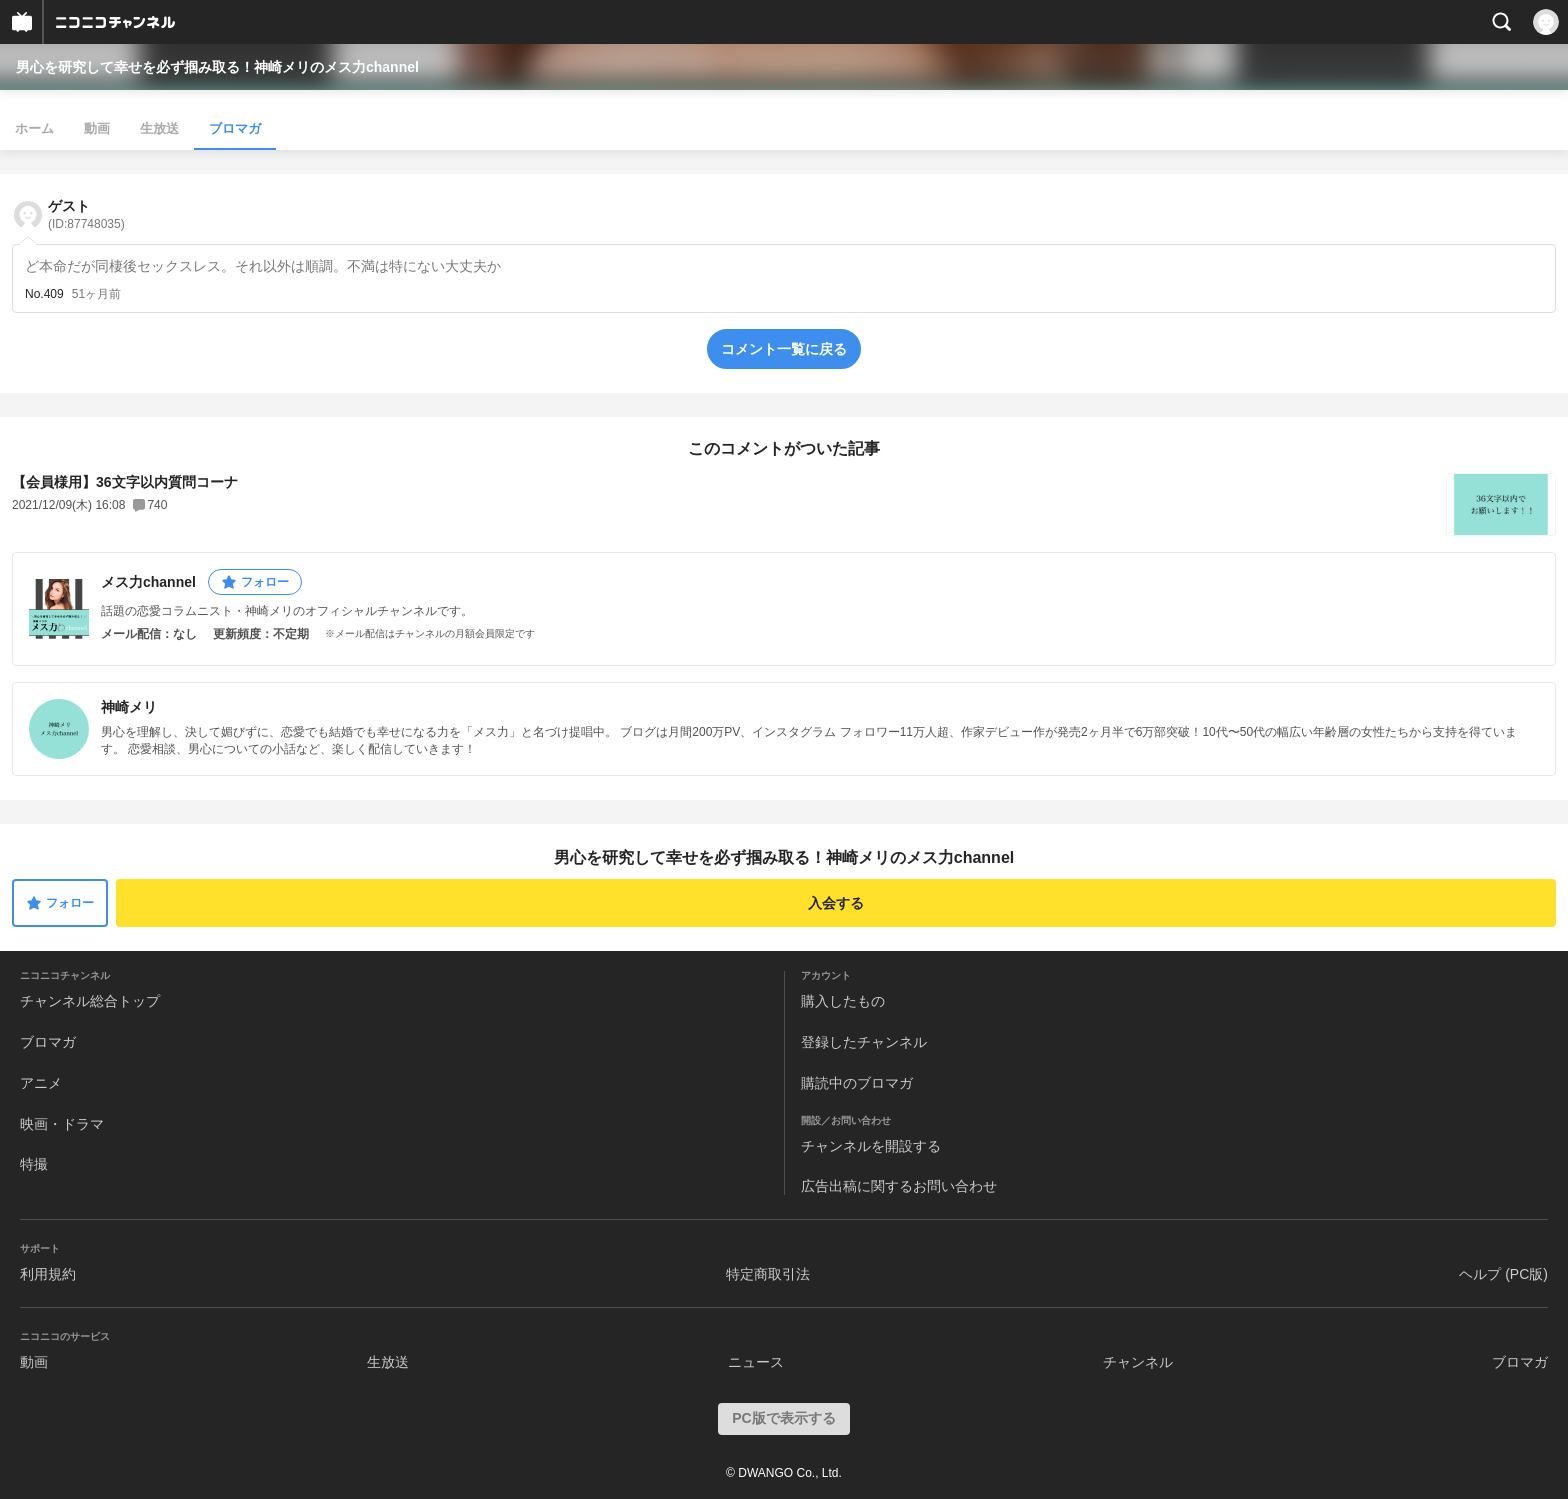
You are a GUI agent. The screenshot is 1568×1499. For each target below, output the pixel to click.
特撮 (34, 1164)
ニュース (756, 1362)
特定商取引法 (768, 1274)
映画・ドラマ (62, 1124)
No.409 (44, 294)
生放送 (159, 128)
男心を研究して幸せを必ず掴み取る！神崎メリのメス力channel (217, 67)
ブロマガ (235, 128)
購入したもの (843, 1001)
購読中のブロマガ (857, 1083)
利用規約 (48, 1274)
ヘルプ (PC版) (1503, 1274)
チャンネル (1138, 1362)
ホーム (34, 128)
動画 (97, 128)
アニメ (41, 1083)
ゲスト (86, 214)
